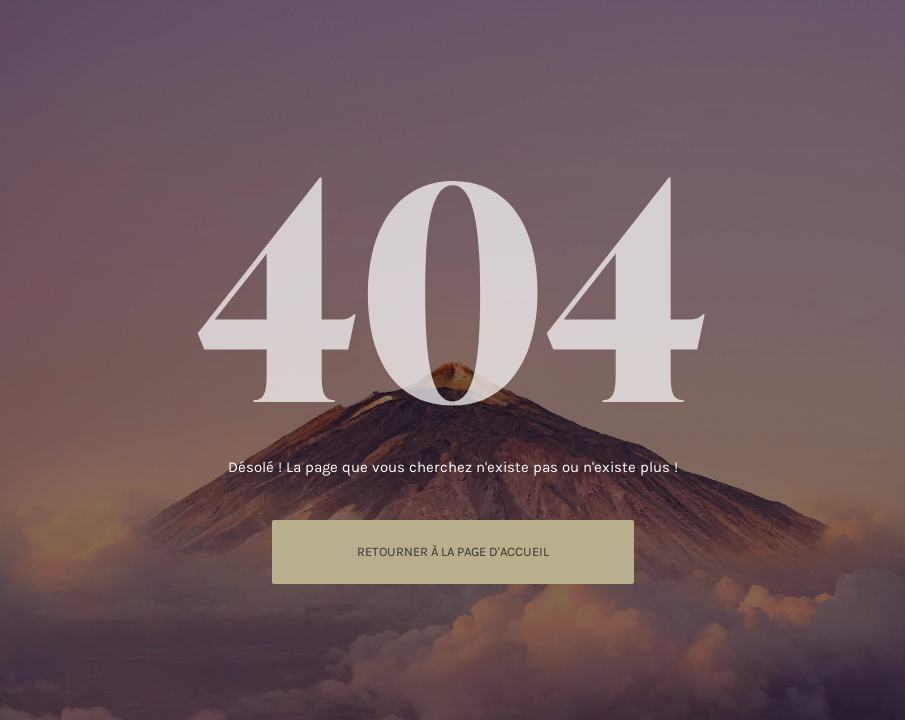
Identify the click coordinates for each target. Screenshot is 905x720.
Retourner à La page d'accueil (453, 551)
